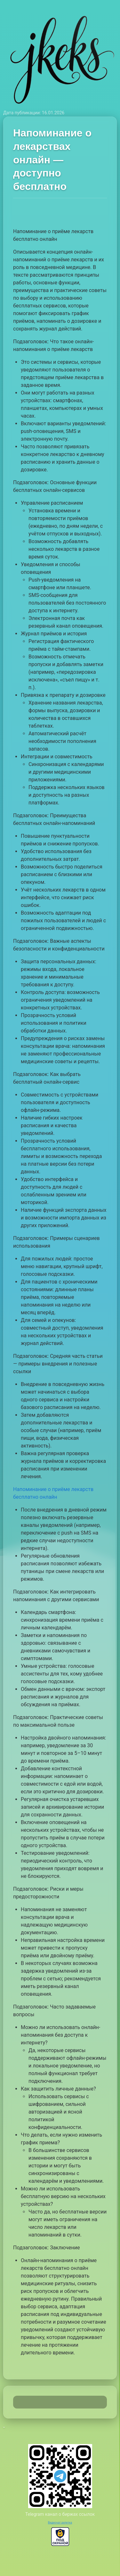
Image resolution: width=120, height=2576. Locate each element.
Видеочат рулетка (60, 2522)
